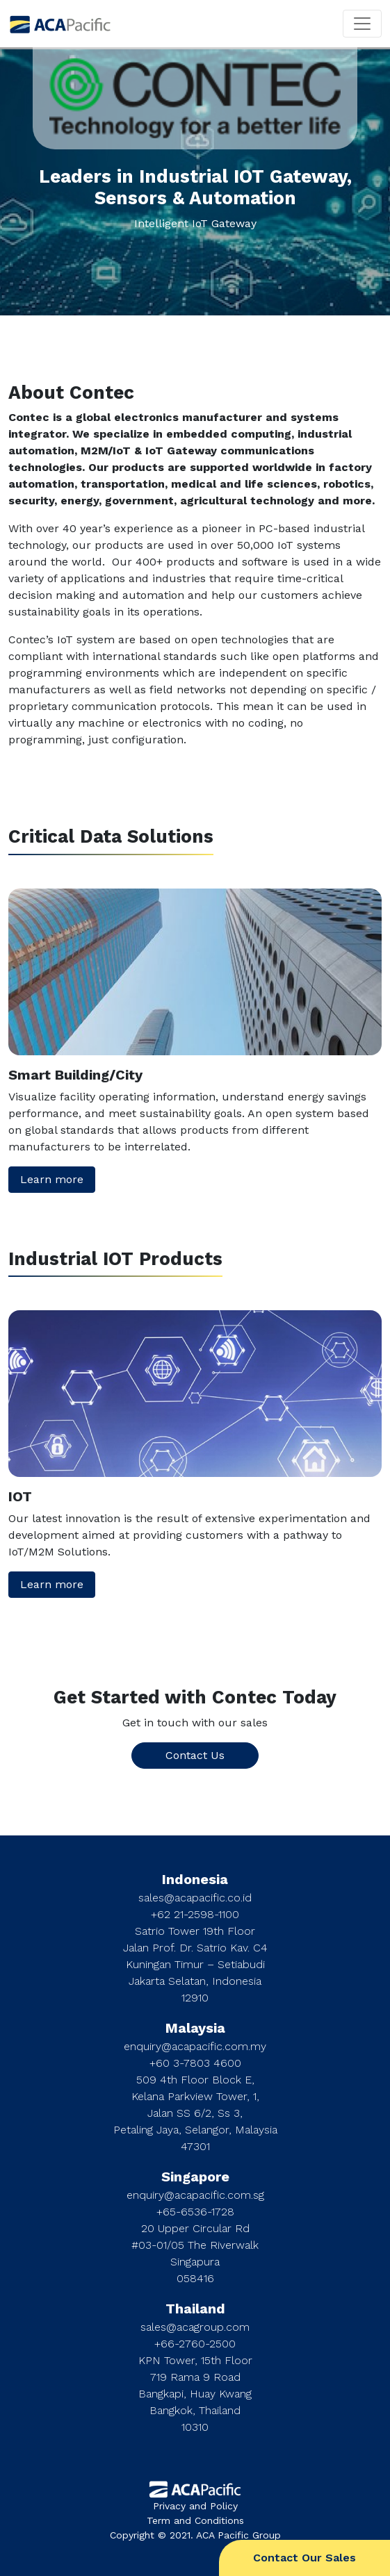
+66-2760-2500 (195, 2343)
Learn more (51, 1179)
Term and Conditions (195, 2520)
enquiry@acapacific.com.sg (195, 2195)
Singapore (195, 2176)
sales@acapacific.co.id (195, 1897)
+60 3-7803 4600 (195, 2063)
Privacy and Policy (195, 2505)
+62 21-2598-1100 (195, 1914)
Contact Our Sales (304, 2557)
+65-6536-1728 (195, 2211)
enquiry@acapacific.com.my (195, 2046)
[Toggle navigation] (362, 24)
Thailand (195, 2308)
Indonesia (195, 1879)
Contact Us (195, 1755)
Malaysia (195, 2028)
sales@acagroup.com (195, 2327)
